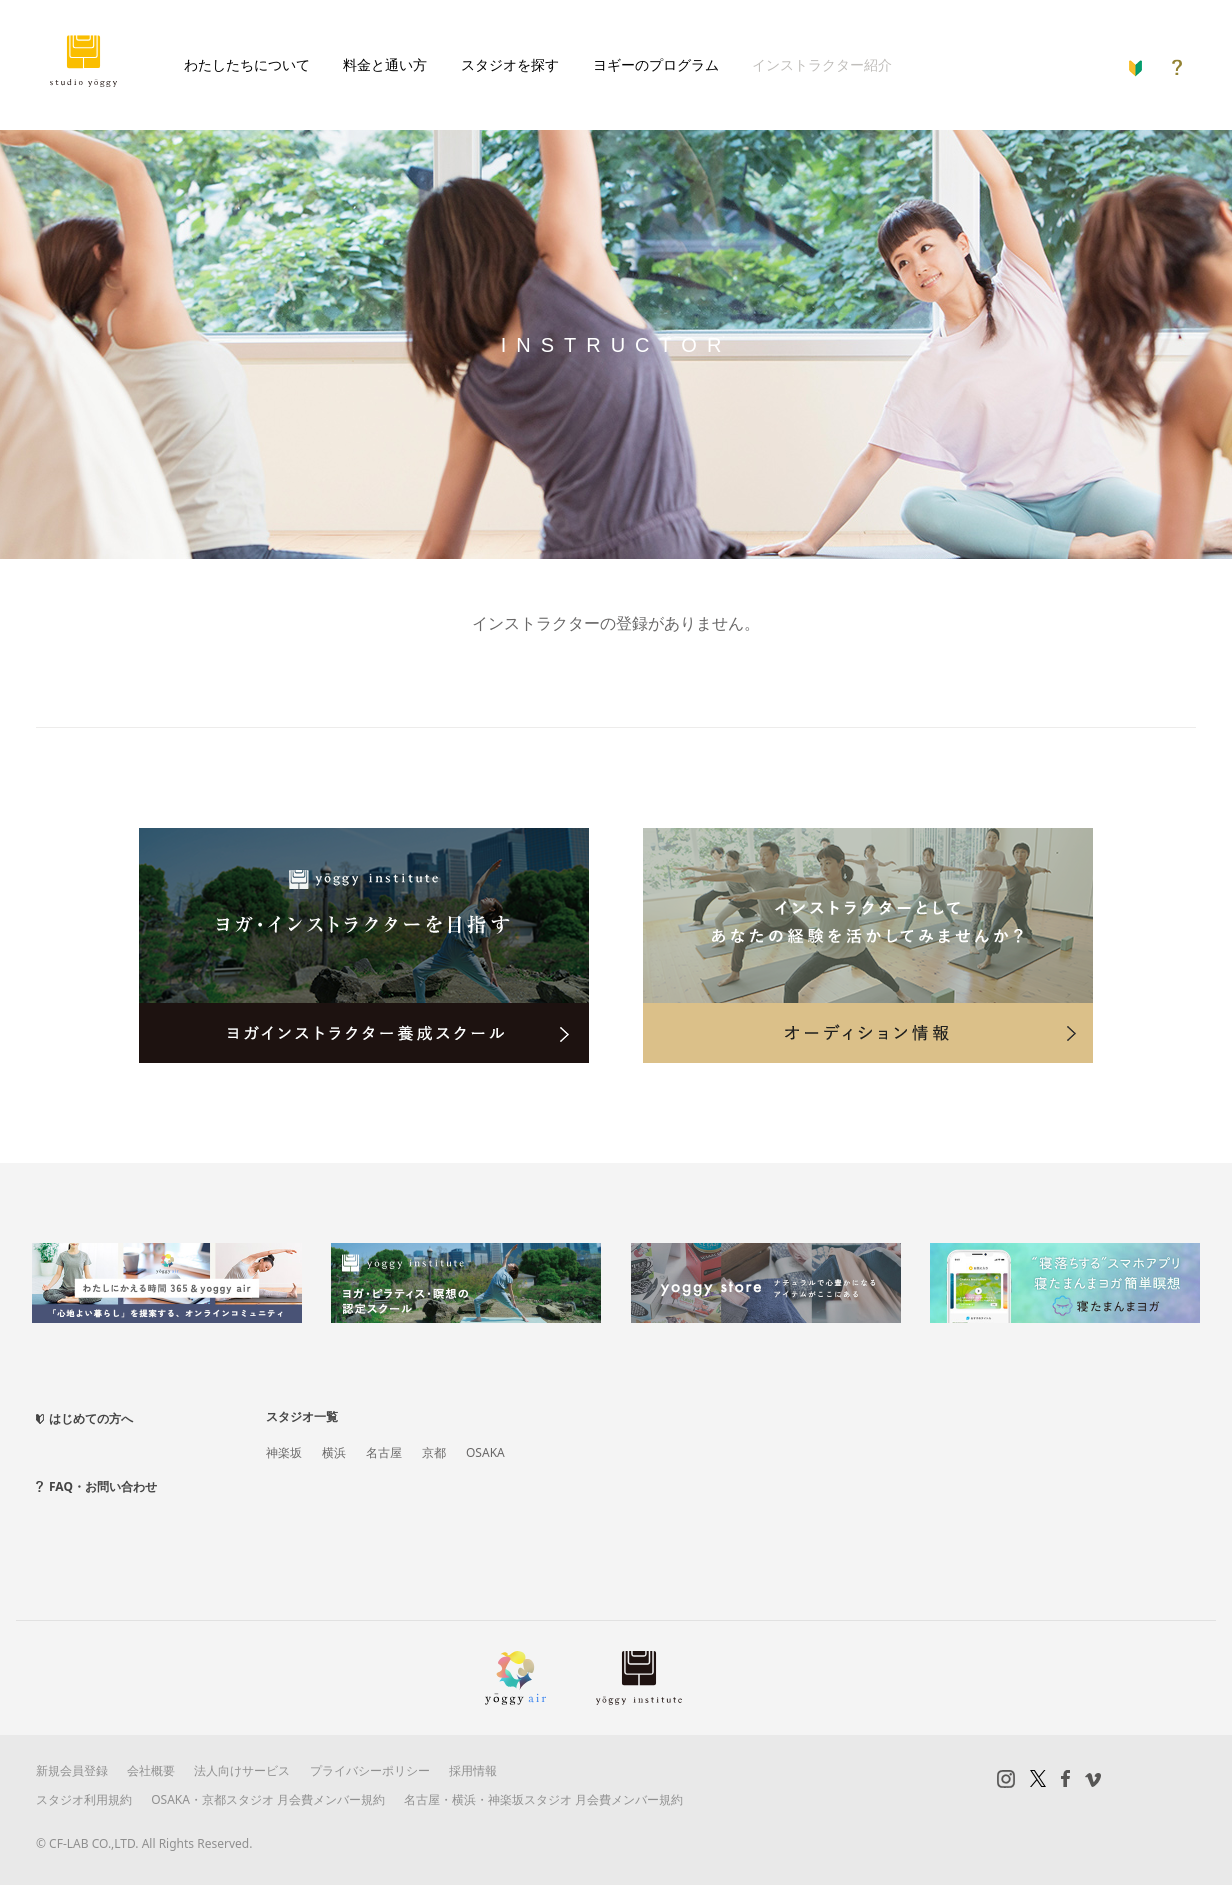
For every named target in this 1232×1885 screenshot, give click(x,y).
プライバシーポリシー (370, 1770)
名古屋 (384, 1452)
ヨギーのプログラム (656, 64)
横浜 (334, 1452)
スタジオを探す (510, 64)
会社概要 (151, 1770)
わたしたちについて (247, 64)
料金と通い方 (385, 64)
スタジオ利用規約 (84, 1799)
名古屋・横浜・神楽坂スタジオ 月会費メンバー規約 (543, 1799)
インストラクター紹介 (822, 64)
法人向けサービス (242, 1770)
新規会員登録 (72, 1770)
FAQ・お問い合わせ (103, 1486)
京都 (434, 1452)
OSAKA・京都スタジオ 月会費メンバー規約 (268, 1799)
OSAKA (485, 1452)
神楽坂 (284, 1452)
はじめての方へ (91, 1418)
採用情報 (473, 1770)
